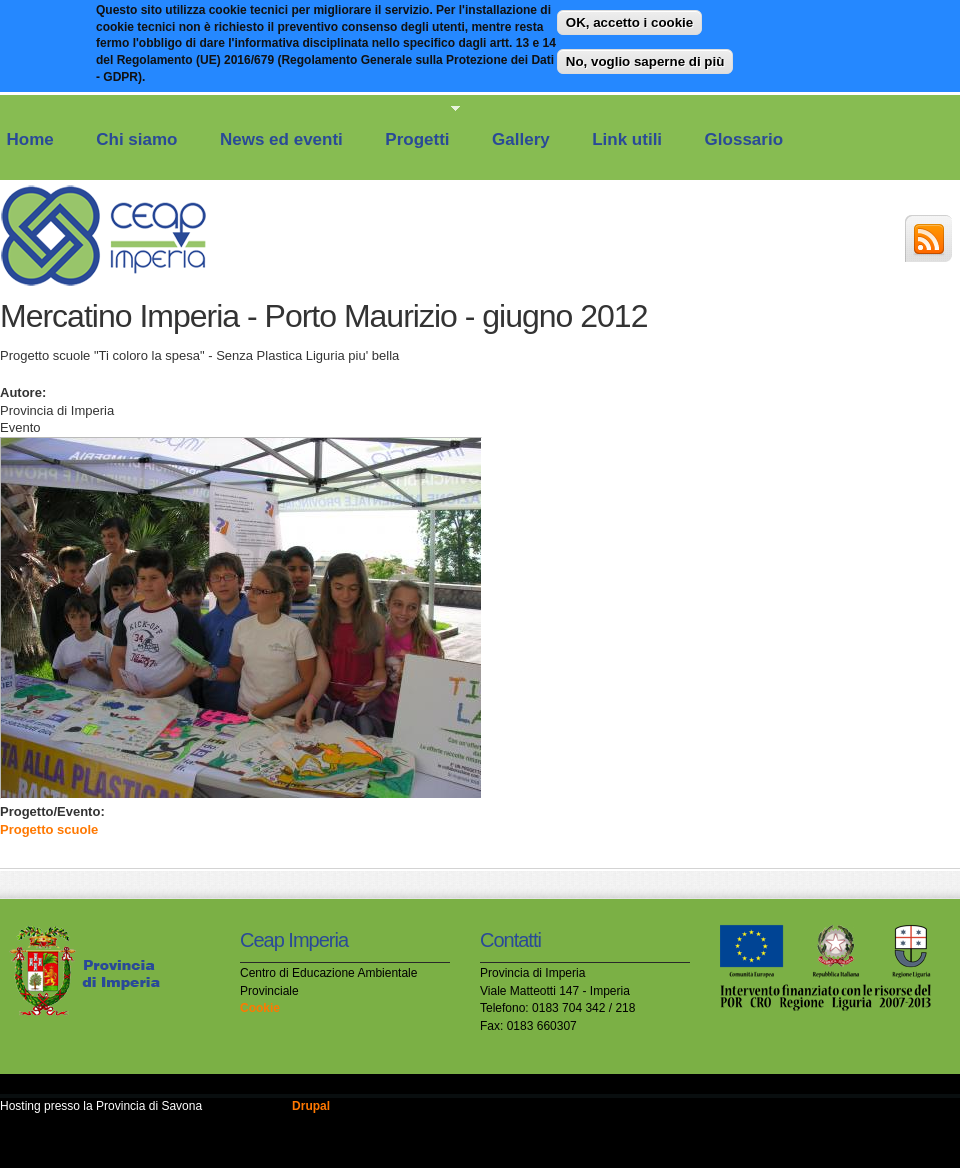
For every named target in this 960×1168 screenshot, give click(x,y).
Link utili (627, 139)
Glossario (744, 139)
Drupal (311, 1106)
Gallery (521, 139)
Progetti (413, 126)
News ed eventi (281, 139)
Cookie (260, 1008)
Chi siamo (136, 139)
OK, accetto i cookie (629, 17)
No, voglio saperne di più (645, 55)
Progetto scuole (49, 829)
